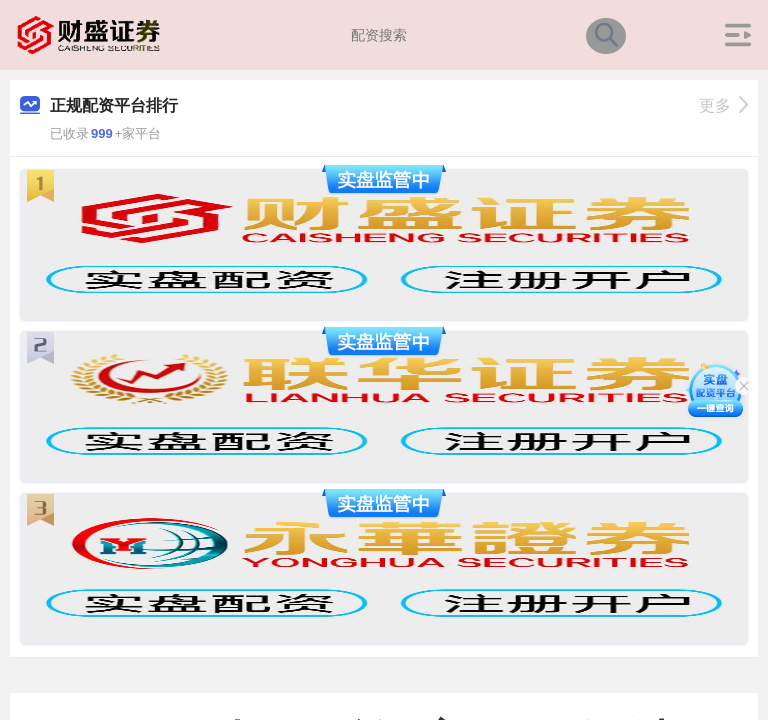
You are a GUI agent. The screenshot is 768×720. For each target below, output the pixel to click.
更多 (723, 105)
